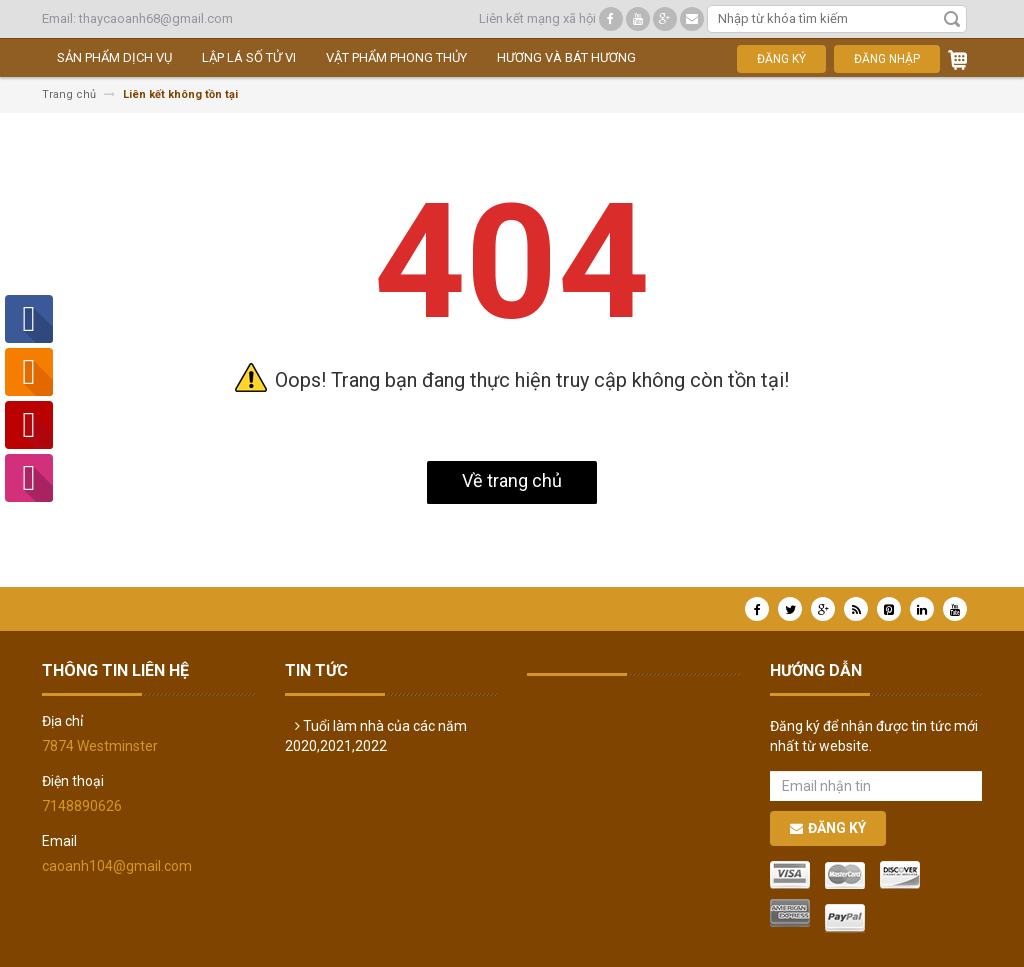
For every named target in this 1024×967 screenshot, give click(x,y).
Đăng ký (781, 59)
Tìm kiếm (952, 19)
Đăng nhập (887, 59)
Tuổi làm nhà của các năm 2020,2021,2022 (376, 736)
